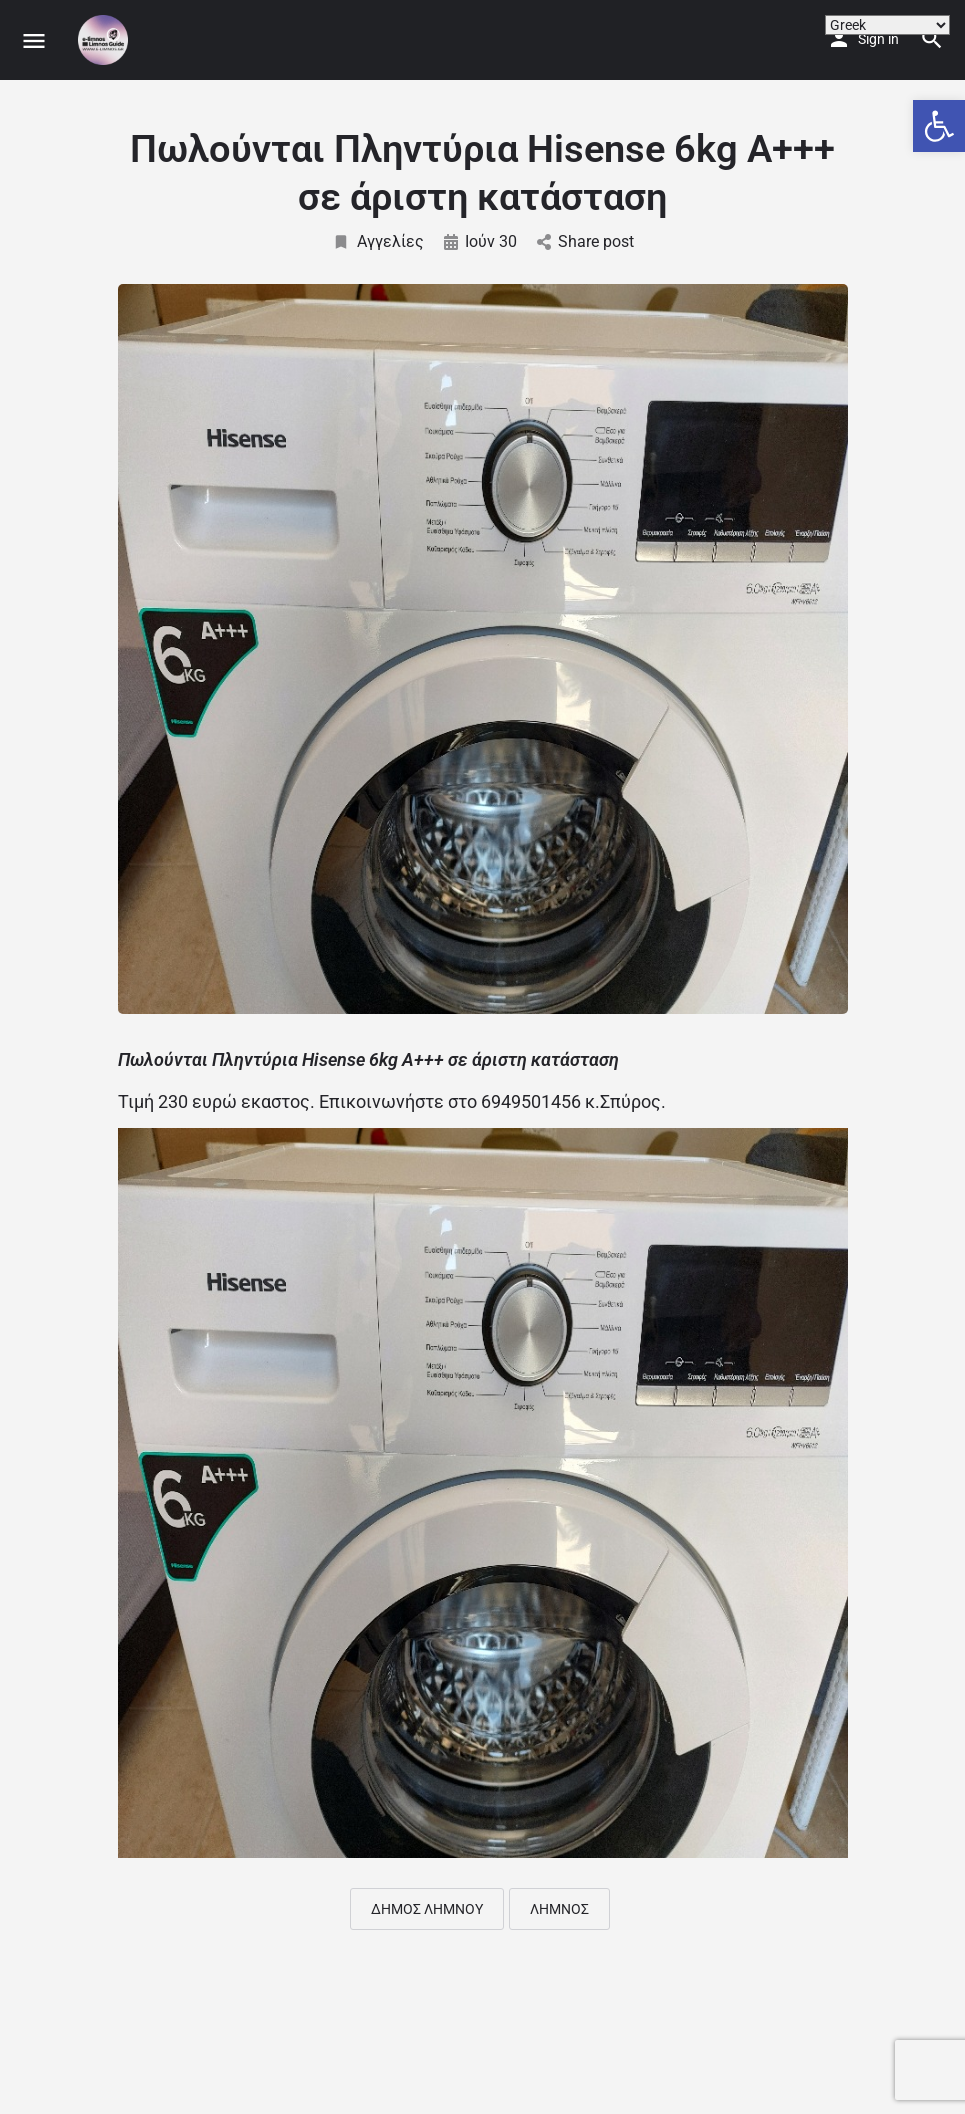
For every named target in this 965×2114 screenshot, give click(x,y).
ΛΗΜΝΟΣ (559, 1909)
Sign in (878, 39)
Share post (585, 241)
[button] (939, 126)
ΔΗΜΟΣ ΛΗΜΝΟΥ (427, 1909)
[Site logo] (105, 40)
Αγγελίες (378, 241)
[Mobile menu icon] (34, 40)
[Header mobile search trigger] (932, 39)
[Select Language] (887, 25)
